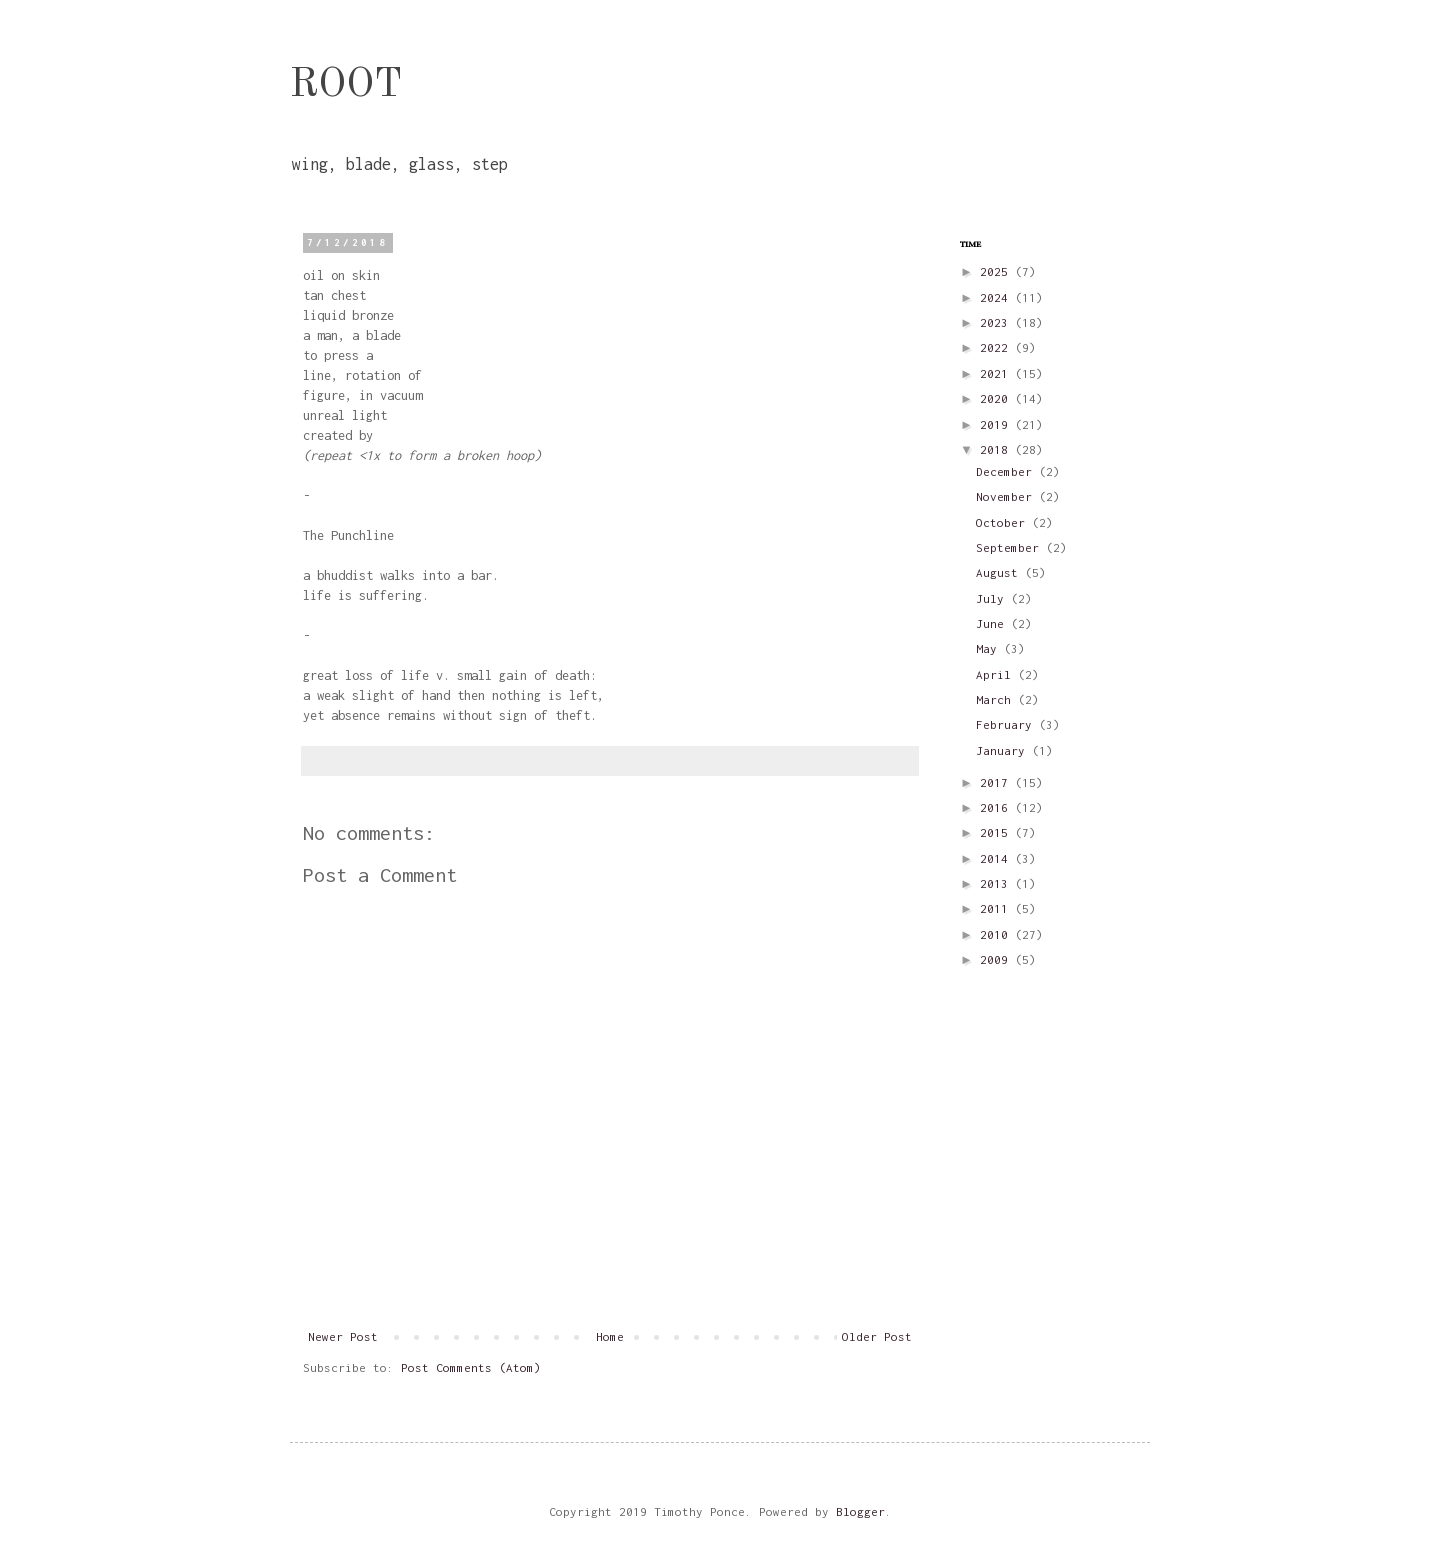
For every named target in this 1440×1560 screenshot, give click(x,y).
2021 (997, 373)
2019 (997, 424)
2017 (997, 782)
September (1011, 547)
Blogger (860, 1511)
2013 (997, 883)
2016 (997, 807)
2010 (997, 934)
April (997, 674)
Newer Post (343, 1336)
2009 (997, 959)
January (1004, 750)
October (1004, 522)
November (1007, 496)
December (1007, 471)
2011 (997, 908)
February (1007, 724)
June (993, 623)
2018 (997, 449)
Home (610, 1336)
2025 (997, 271)
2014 (997, 858)
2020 (997, 398)
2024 (997, 297)
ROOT (346, 86)
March (997, 699)
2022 (997, 347)
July (993, 598)
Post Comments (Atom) (471, 1367)
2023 (997, 322)
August (1000, 572)
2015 (997, 832)
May (990, 648)
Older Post (877, 1336)
